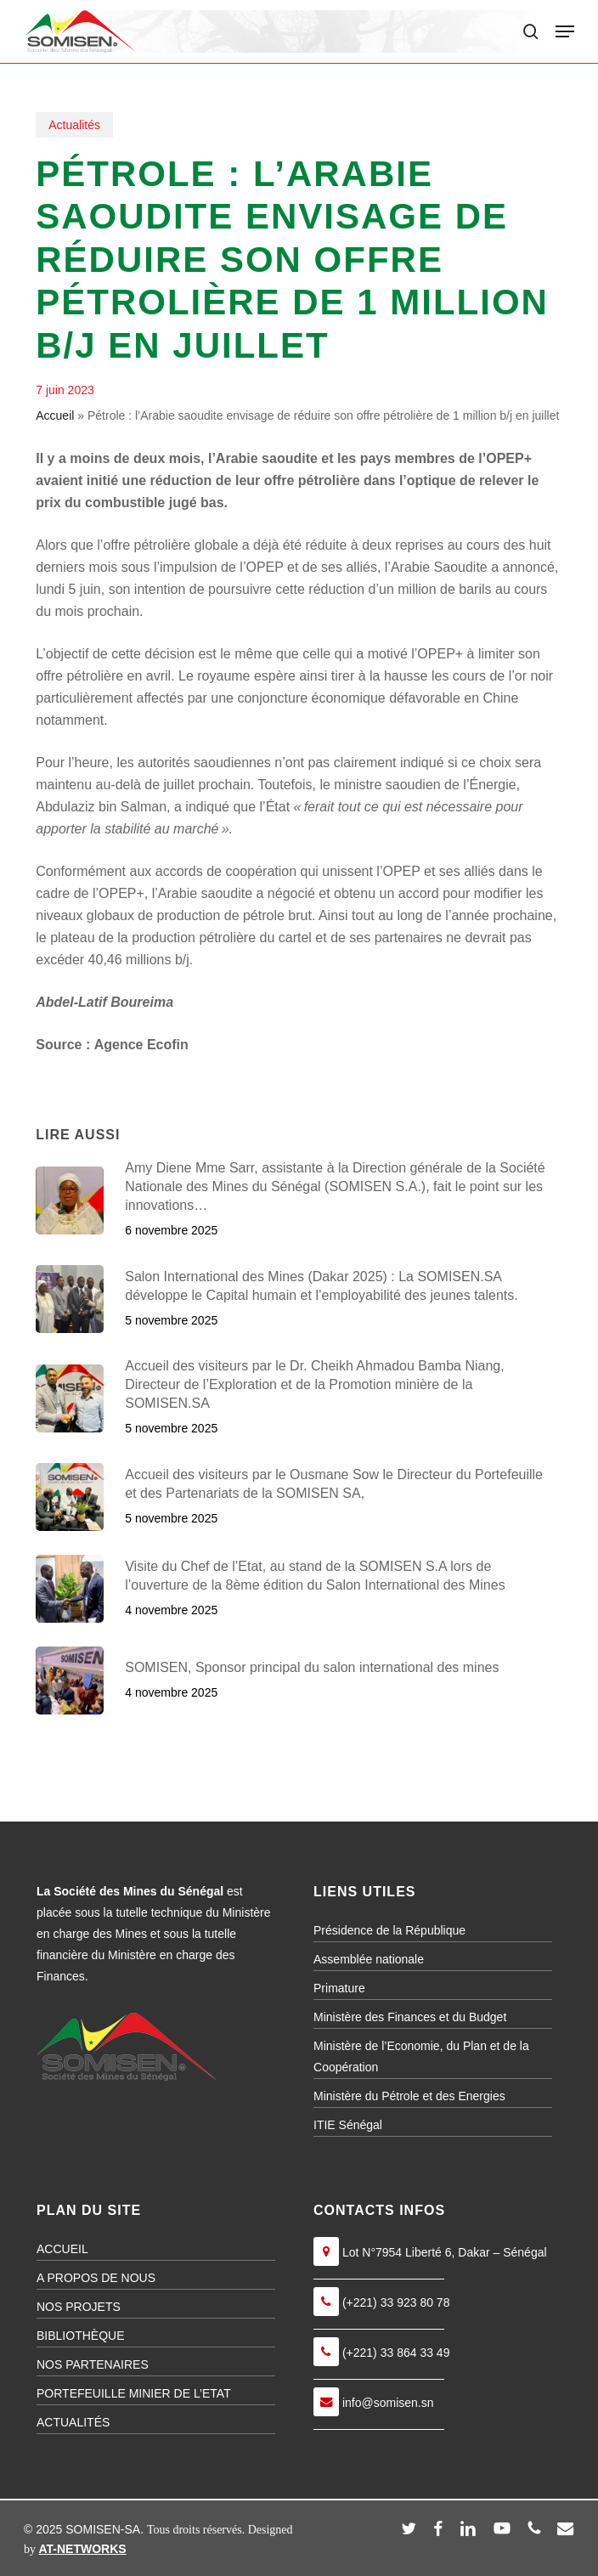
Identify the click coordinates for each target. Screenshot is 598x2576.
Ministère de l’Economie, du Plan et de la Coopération (421, 2056)
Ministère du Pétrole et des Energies (409, 2096)
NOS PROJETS (79, 2306)
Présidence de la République (389, 1930)
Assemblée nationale (368, 1959)
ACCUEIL (62, 2249)
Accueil (55, 415)
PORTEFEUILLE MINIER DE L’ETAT (134, 2393)
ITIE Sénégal (347, 2125)
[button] (565, 31)
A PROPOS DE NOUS (96, 2278)
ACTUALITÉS (73, 2422)
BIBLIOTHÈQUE (80, 2335)
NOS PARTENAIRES (93, 2364)
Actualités (74, 125)
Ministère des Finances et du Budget (409, 2017)
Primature (339, 1988)
